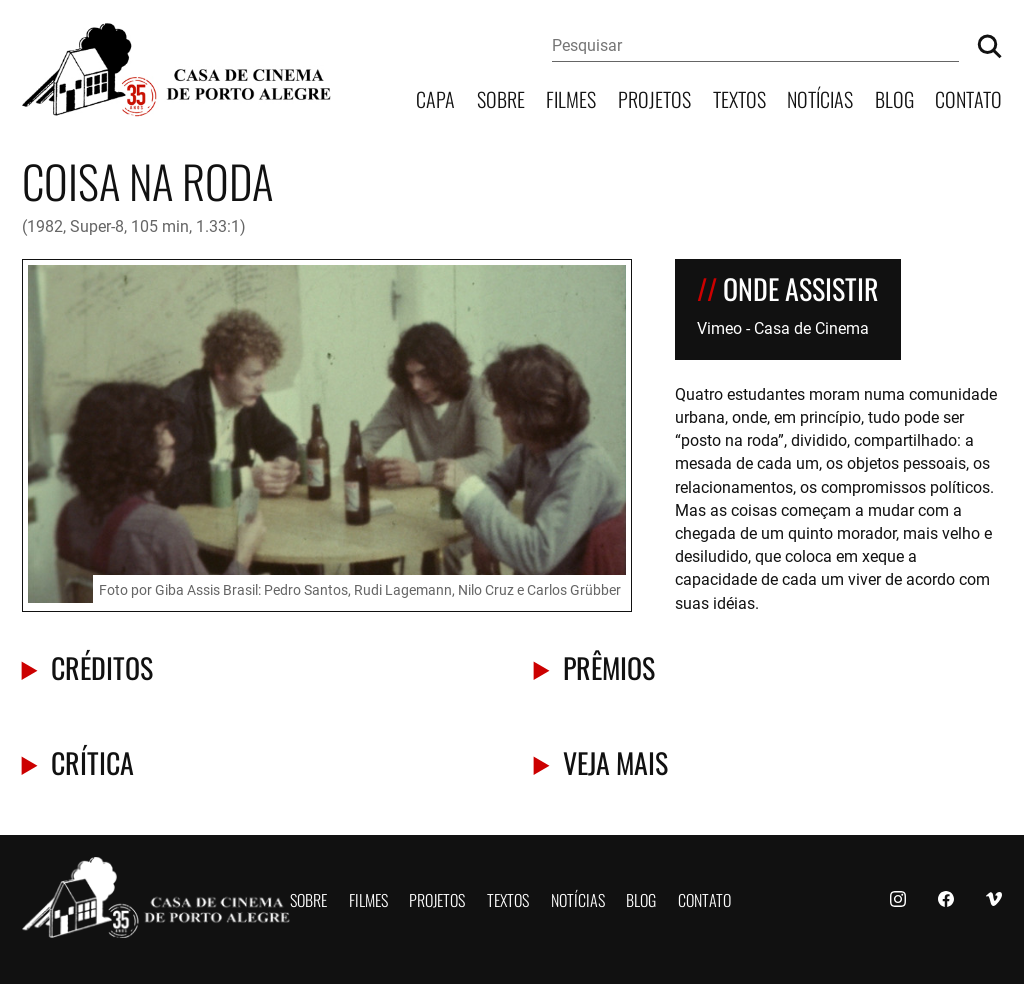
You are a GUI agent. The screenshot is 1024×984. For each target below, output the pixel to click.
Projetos (654, 97)
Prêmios (609, 666)
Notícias (820, 97)
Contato (968, 97)
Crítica (92, 761)
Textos (739, 97)
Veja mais (615, 761)
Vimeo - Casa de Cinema (783, 327)
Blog (894, 97)
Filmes (571, 97)
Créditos (102, 666)
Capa (435, 97)
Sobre (501, 97)
